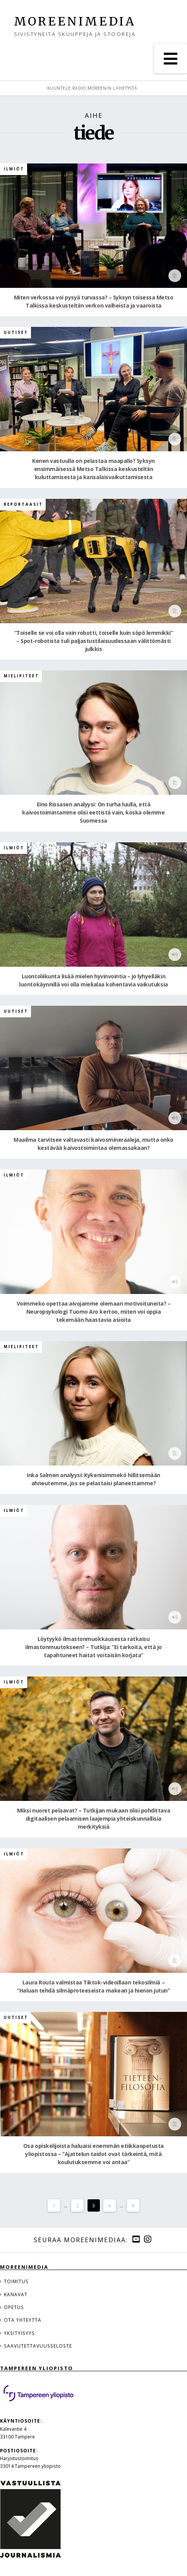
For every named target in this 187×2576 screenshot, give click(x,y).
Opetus (14, 2307)
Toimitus (16, 2281)
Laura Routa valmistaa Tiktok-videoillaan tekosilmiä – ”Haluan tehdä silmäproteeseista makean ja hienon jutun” (93, 1986)
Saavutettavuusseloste (38, 2346)
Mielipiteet (21, 675)
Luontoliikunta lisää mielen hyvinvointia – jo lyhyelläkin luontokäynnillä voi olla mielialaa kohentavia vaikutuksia (93, 980)
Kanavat (15, 2294)
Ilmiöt (14, 169)
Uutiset (16, 332)
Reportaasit (23, 504)
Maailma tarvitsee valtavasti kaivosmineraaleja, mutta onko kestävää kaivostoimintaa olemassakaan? (93, 1143)
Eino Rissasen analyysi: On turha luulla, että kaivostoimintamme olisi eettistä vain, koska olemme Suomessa (93, 812)
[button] (170, 58)
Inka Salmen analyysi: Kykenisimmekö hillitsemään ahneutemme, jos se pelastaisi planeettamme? (93, 1479)
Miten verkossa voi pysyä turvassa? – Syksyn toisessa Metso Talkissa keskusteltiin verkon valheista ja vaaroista (93, 301)
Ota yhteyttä (22, 2320)
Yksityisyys (19, 2333)
